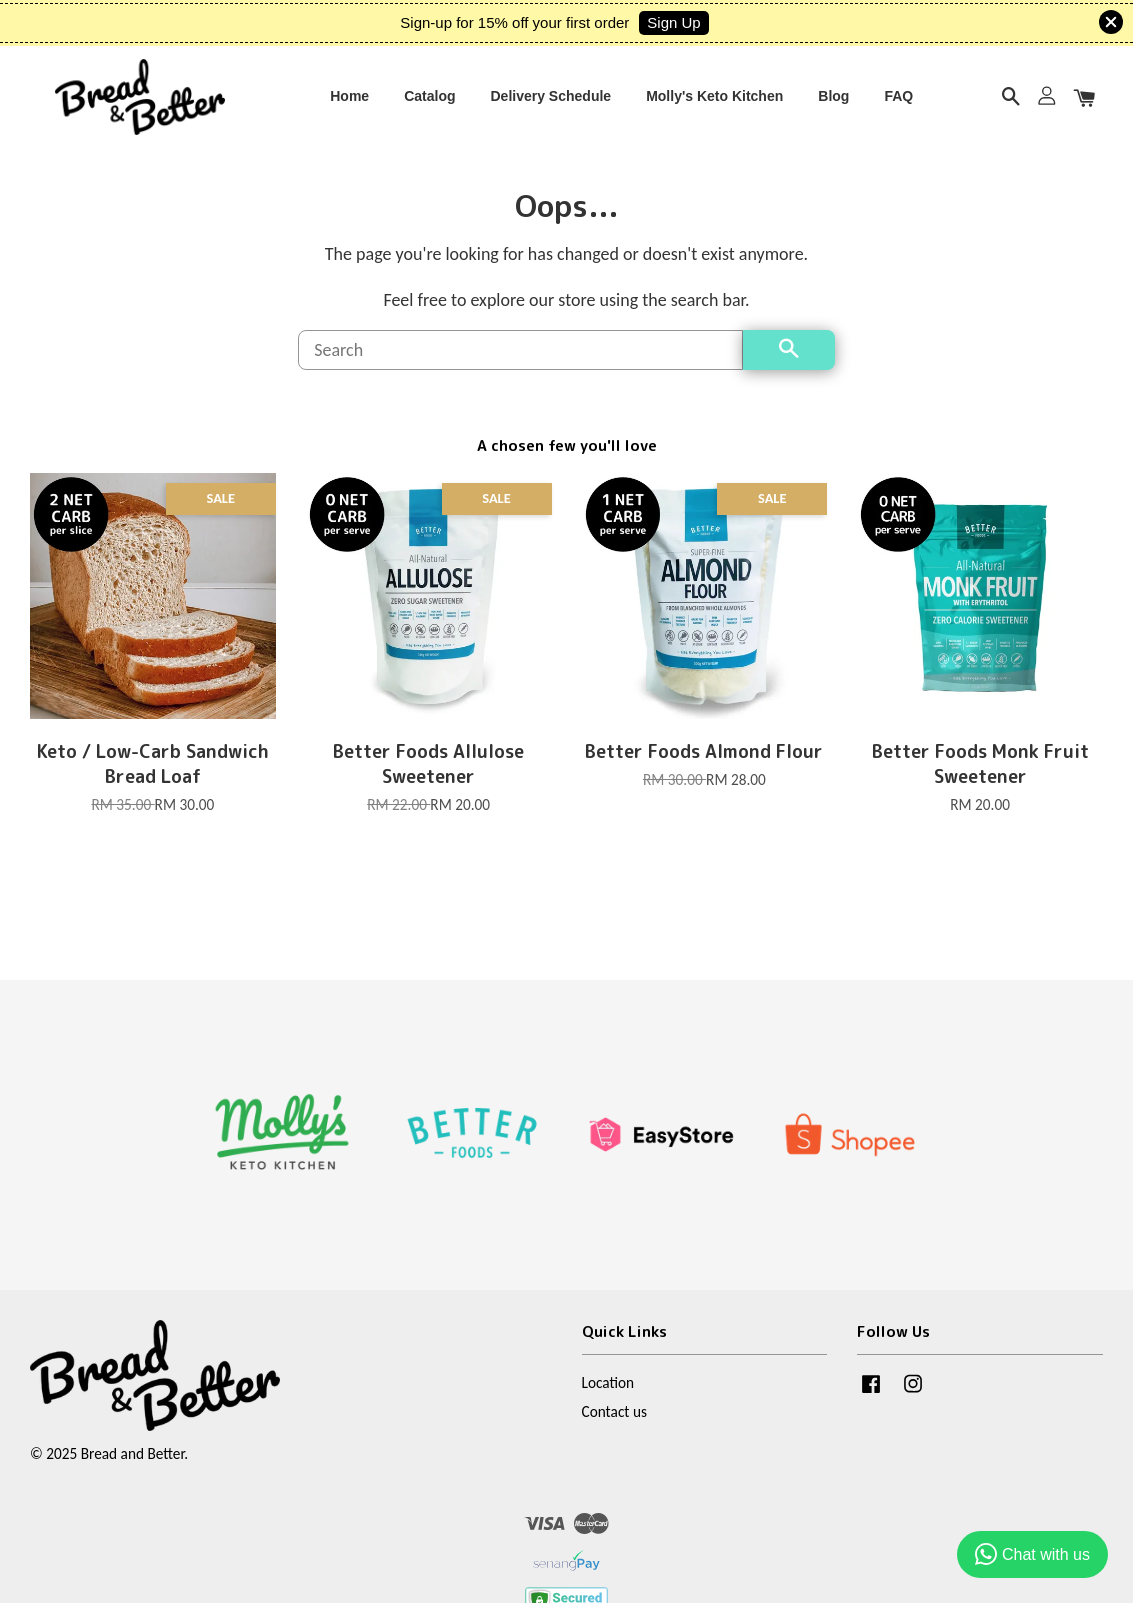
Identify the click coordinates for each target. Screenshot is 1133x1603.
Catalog (429, 97)
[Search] (520, 353)
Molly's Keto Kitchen (714, 97)
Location (608, 1385)
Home (349, 97)
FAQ (898, 97)
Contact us (614, 1415)
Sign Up (673, 22)
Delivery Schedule (551, 97)
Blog (833, 97)
